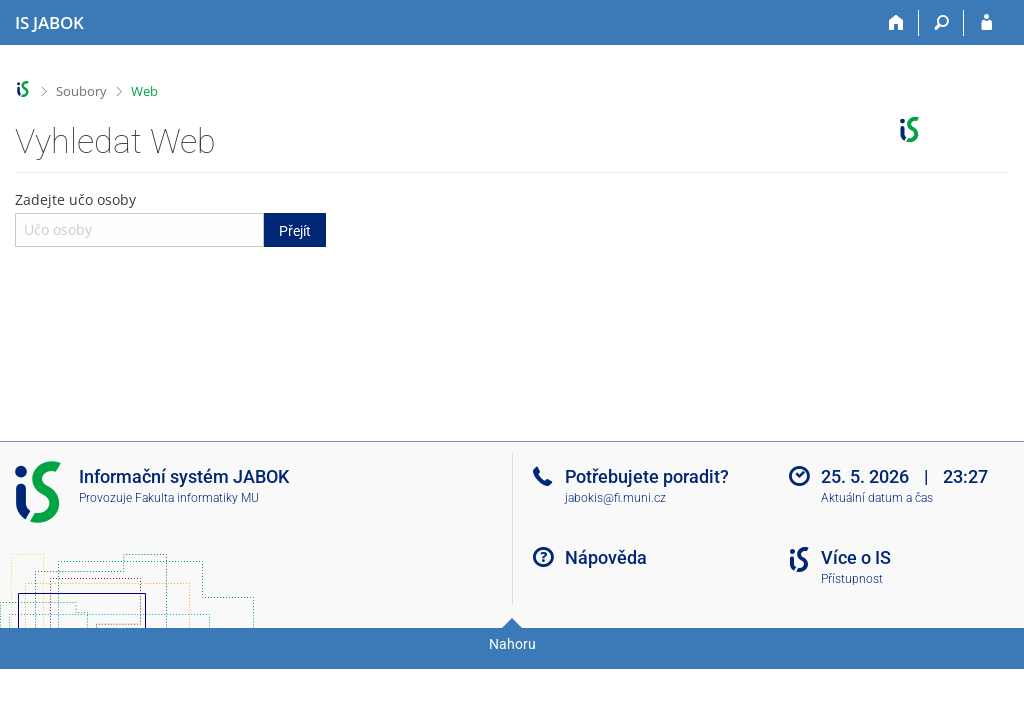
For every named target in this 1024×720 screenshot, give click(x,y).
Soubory (81, 91)
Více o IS (856, 557)
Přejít (295, 231)
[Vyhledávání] (941, 23)
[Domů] (896, 23)
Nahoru (512, 644)
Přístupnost (852, 579)
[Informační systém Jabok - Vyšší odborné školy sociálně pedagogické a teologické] (49, 23)
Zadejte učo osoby (170, 218)
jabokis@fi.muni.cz (615, 498)
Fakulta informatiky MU (197, 498)
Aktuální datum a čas (877, 498)
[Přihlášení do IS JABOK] (986, 23)
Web (144, 91)
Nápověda (606, 557)
